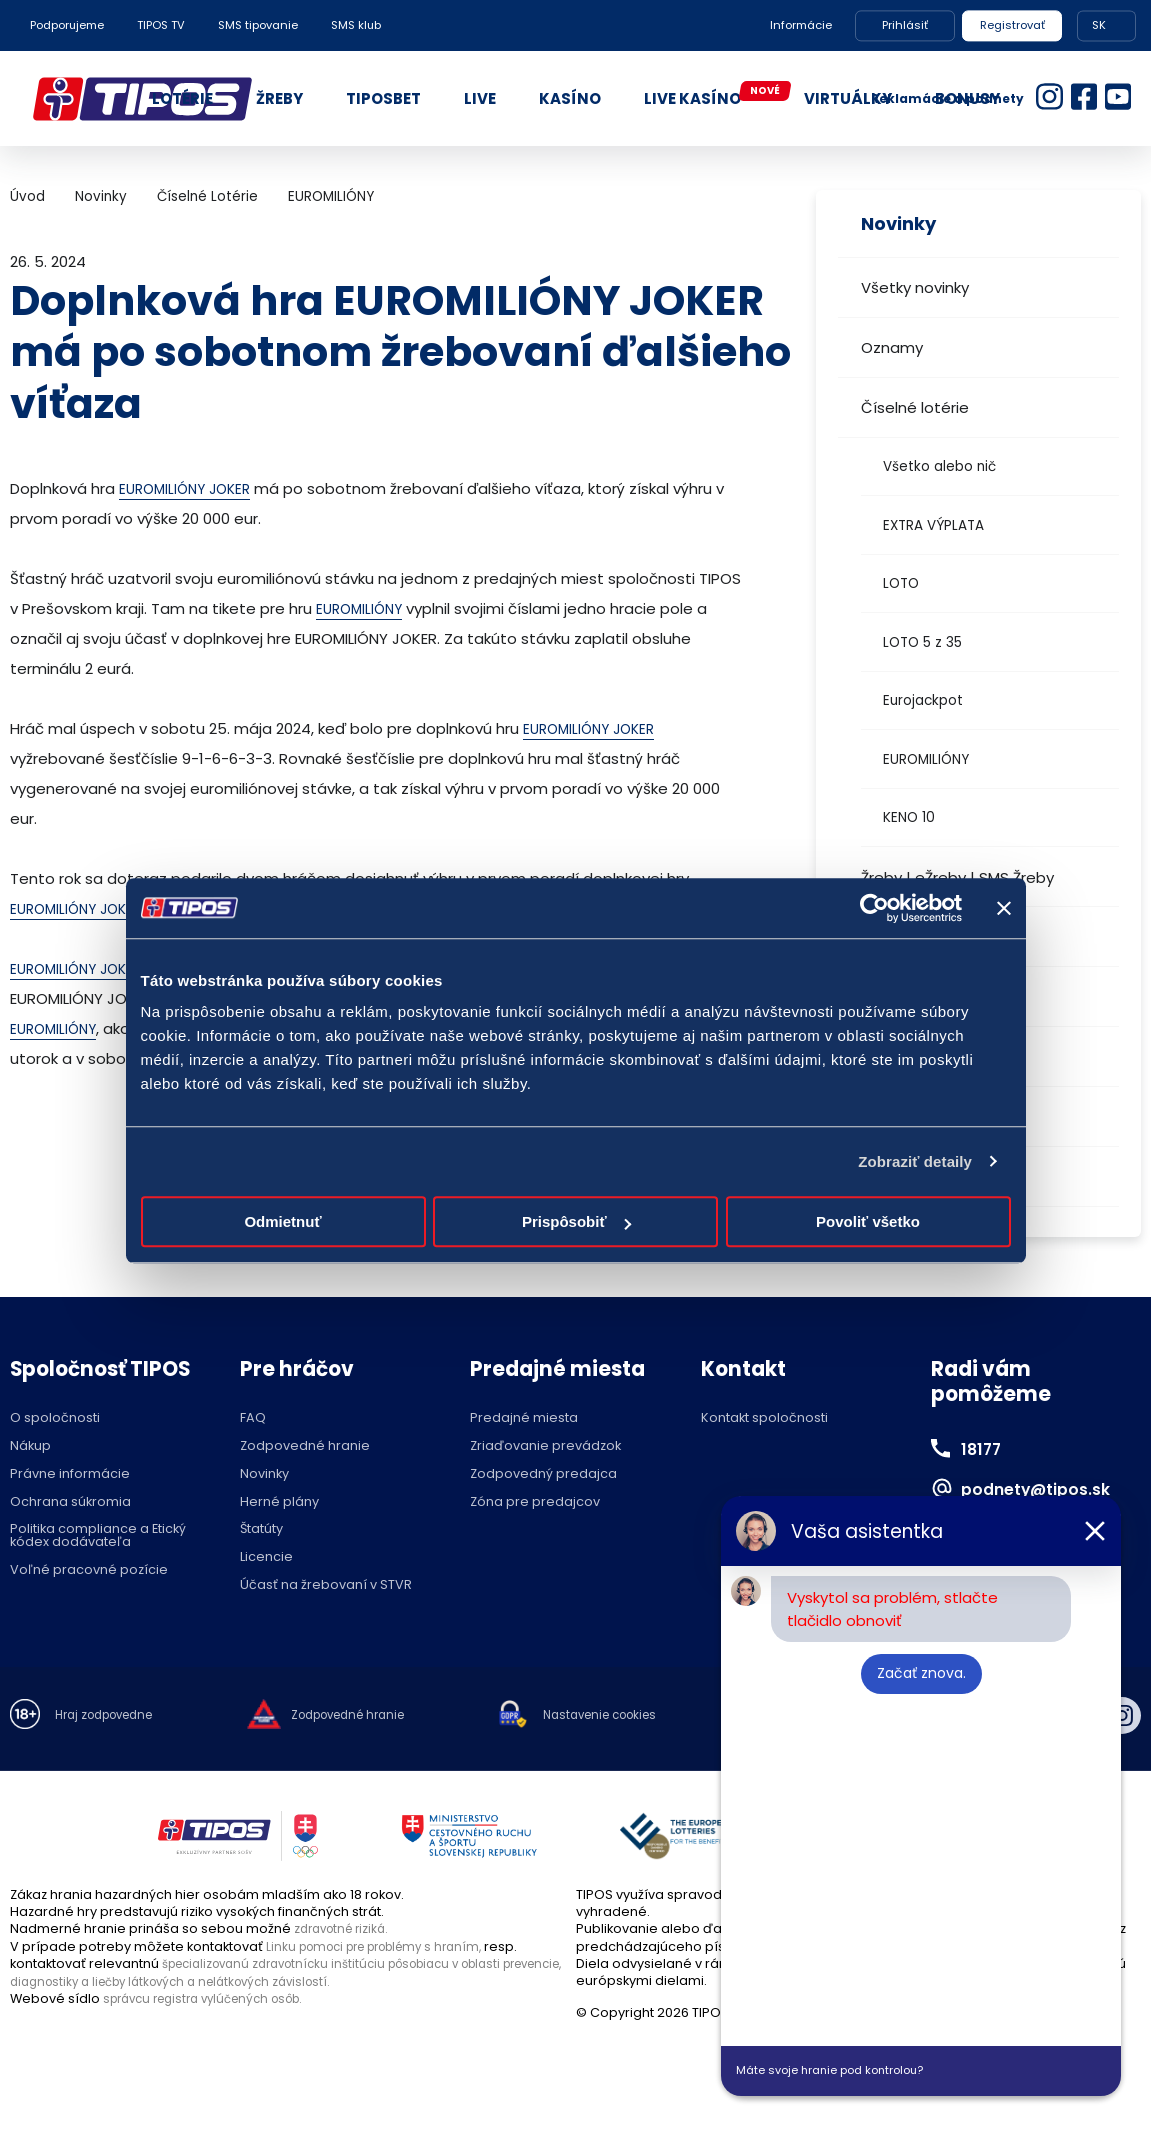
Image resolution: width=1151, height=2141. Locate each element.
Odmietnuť (282, 1221)
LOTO (901, 583)
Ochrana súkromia (70, 1502)
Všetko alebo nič (939, 466)
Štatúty (261, 1529)
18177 (986, 1448)
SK (1099, 25)
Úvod (27, 196)
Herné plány (279, 1502)
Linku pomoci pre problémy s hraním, (386, 1946)
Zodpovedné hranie (305, 1446)
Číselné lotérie (915, 407)
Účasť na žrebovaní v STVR (326, 1585)
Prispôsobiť (576, 1221)
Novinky (101, 196)
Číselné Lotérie (207, 196)
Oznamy (892, 347)
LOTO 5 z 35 (922, 642)
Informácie (801, 25)
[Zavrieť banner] (1004, 908)
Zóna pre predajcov (535, 1502)
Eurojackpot (923, 700)
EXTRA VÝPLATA (933, 525)
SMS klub (356, 25)
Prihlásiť (905, 25)
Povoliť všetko (868, 1221)
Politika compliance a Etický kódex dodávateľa (98, 1536)
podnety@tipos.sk (1052, 1488)
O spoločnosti (55, 1418)
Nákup (30, 1446)
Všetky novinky (915, 287)
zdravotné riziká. (346, 1928)
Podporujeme (67, 25)
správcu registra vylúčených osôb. (214, 1997)
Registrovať (1012, 25)
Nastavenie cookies (640, 1716)
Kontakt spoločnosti (764, 1418)
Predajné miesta (524, 1418)
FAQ (253, 1418)
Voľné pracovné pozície (89, 1570)
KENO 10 (909, 817)
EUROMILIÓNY (926, 759)
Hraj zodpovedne (111, 1716)
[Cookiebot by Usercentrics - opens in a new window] (874, 908)
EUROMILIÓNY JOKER (190, 488)
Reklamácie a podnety (947, 98)
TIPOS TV (161, 25)
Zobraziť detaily (915, 1161)
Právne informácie (70, 1474)
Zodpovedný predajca (543, 1474)
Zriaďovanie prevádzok (545, 1446)
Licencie (266, 1557)
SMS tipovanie (258, 25)
